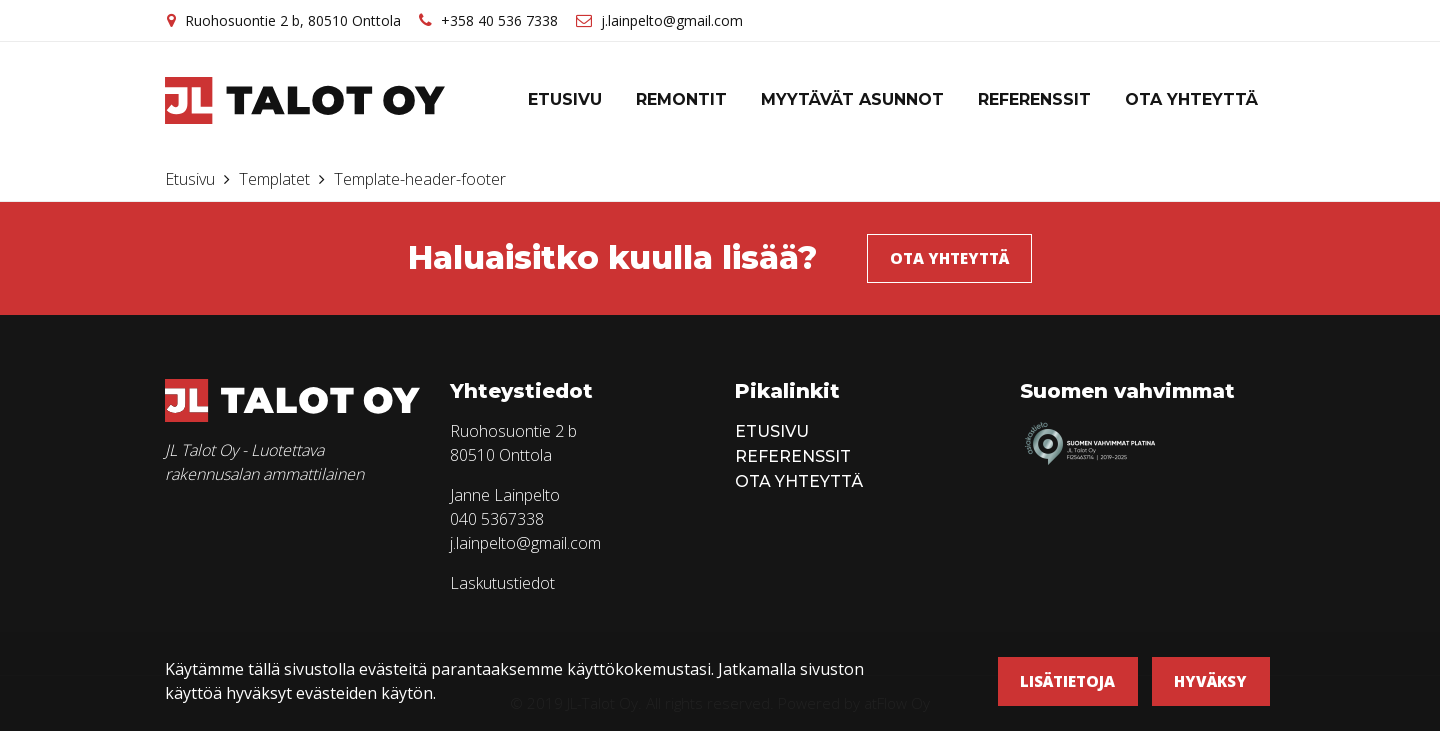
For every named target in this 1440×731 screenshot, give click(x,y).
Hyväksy (1210, 681)
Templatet (276, 179)
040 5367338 (497, 519)
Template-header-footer (420, 179)
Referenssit (1034, 99)
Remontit (681, 99)
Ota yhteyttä (1191, 99)
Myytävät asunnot (852, 99)
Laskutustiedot (502, 583)
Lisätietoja (1067, 681)
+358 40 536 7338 (499, 20)
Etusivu (565, 99)
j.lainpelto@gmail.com (672, 20)
